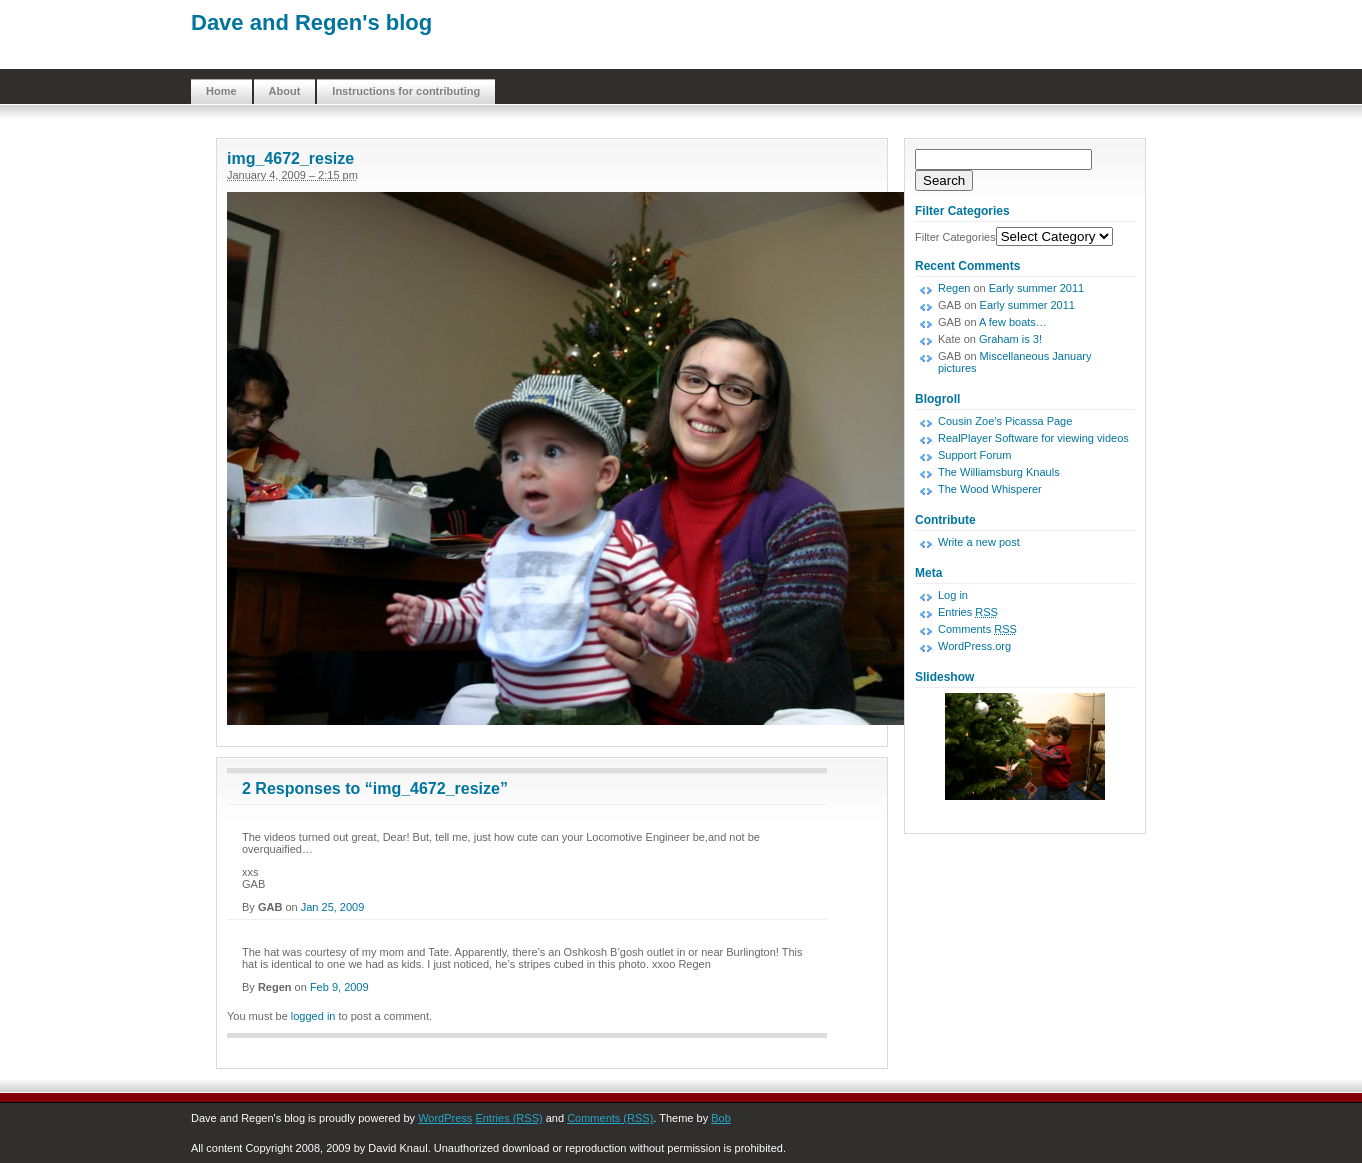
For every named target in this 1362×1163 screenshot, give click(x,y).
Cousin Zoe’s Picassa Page (1005, 421)
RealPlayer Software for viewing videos (1033, 438)
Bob (721, 1118)
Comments (977, 629)
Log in (953, 595)
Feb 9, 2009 (339, 987)
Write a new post (979, 542)
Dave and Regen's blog (311, 22)
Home (221, 91)
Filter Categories (955, 237)
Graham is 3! (1010, 339)
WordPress (445, 1118)
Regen (954, 288)
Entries (968, 612)
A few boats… (1013, 322)
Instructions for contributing (406, 91)
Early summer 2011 (1036, 288)
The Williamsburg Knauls (999, 472)
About (285, 91)
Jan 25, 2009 (333, 907)
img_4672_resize (290, 158)
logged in (313, 1016)
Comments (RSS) (610, 1118)
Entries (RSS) (508, 1118)
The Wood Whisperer (990, 489)
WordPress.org (974, 646)
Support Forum (974, 455)
